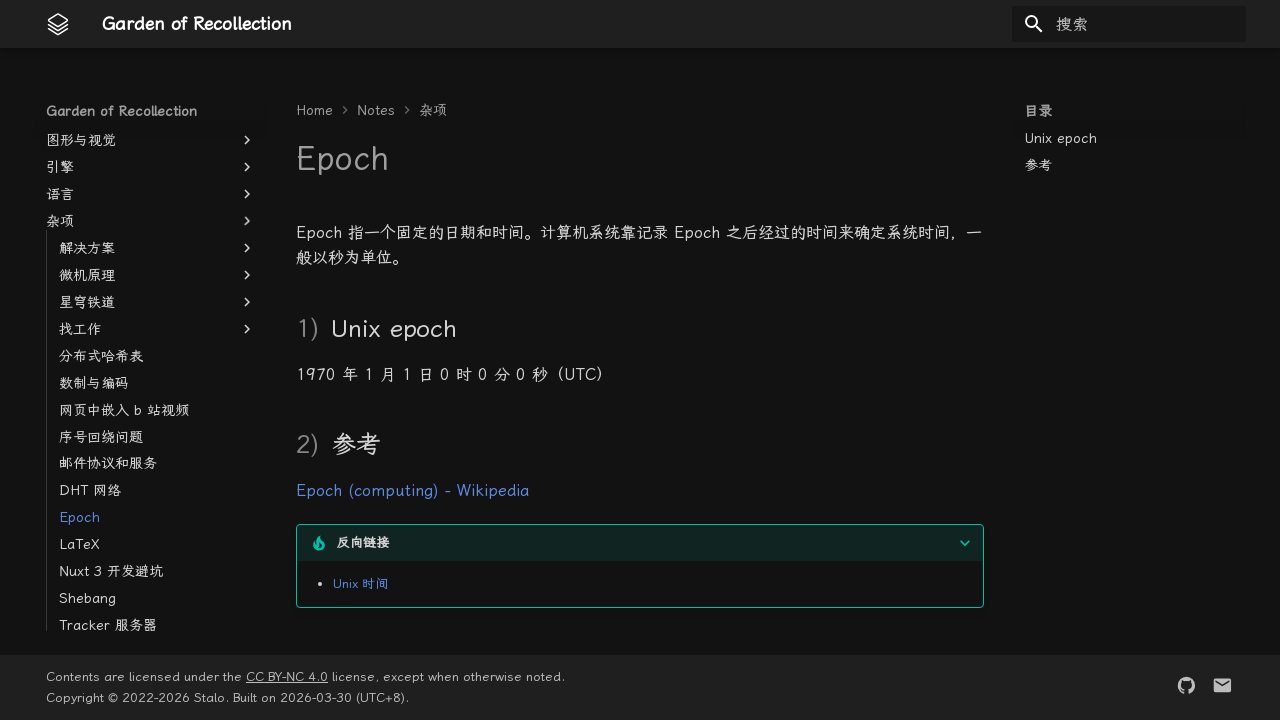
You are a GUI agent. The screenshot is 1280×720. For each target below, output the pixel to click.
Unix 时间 (360, 583)
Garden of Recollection (121, 111)
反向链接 (363, 542)
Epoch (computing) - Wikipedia (412, 490)
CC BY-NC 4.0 (287, 676)
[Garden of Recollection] (58, 24)
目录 (1038, 111)
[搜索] (1129, 24)
